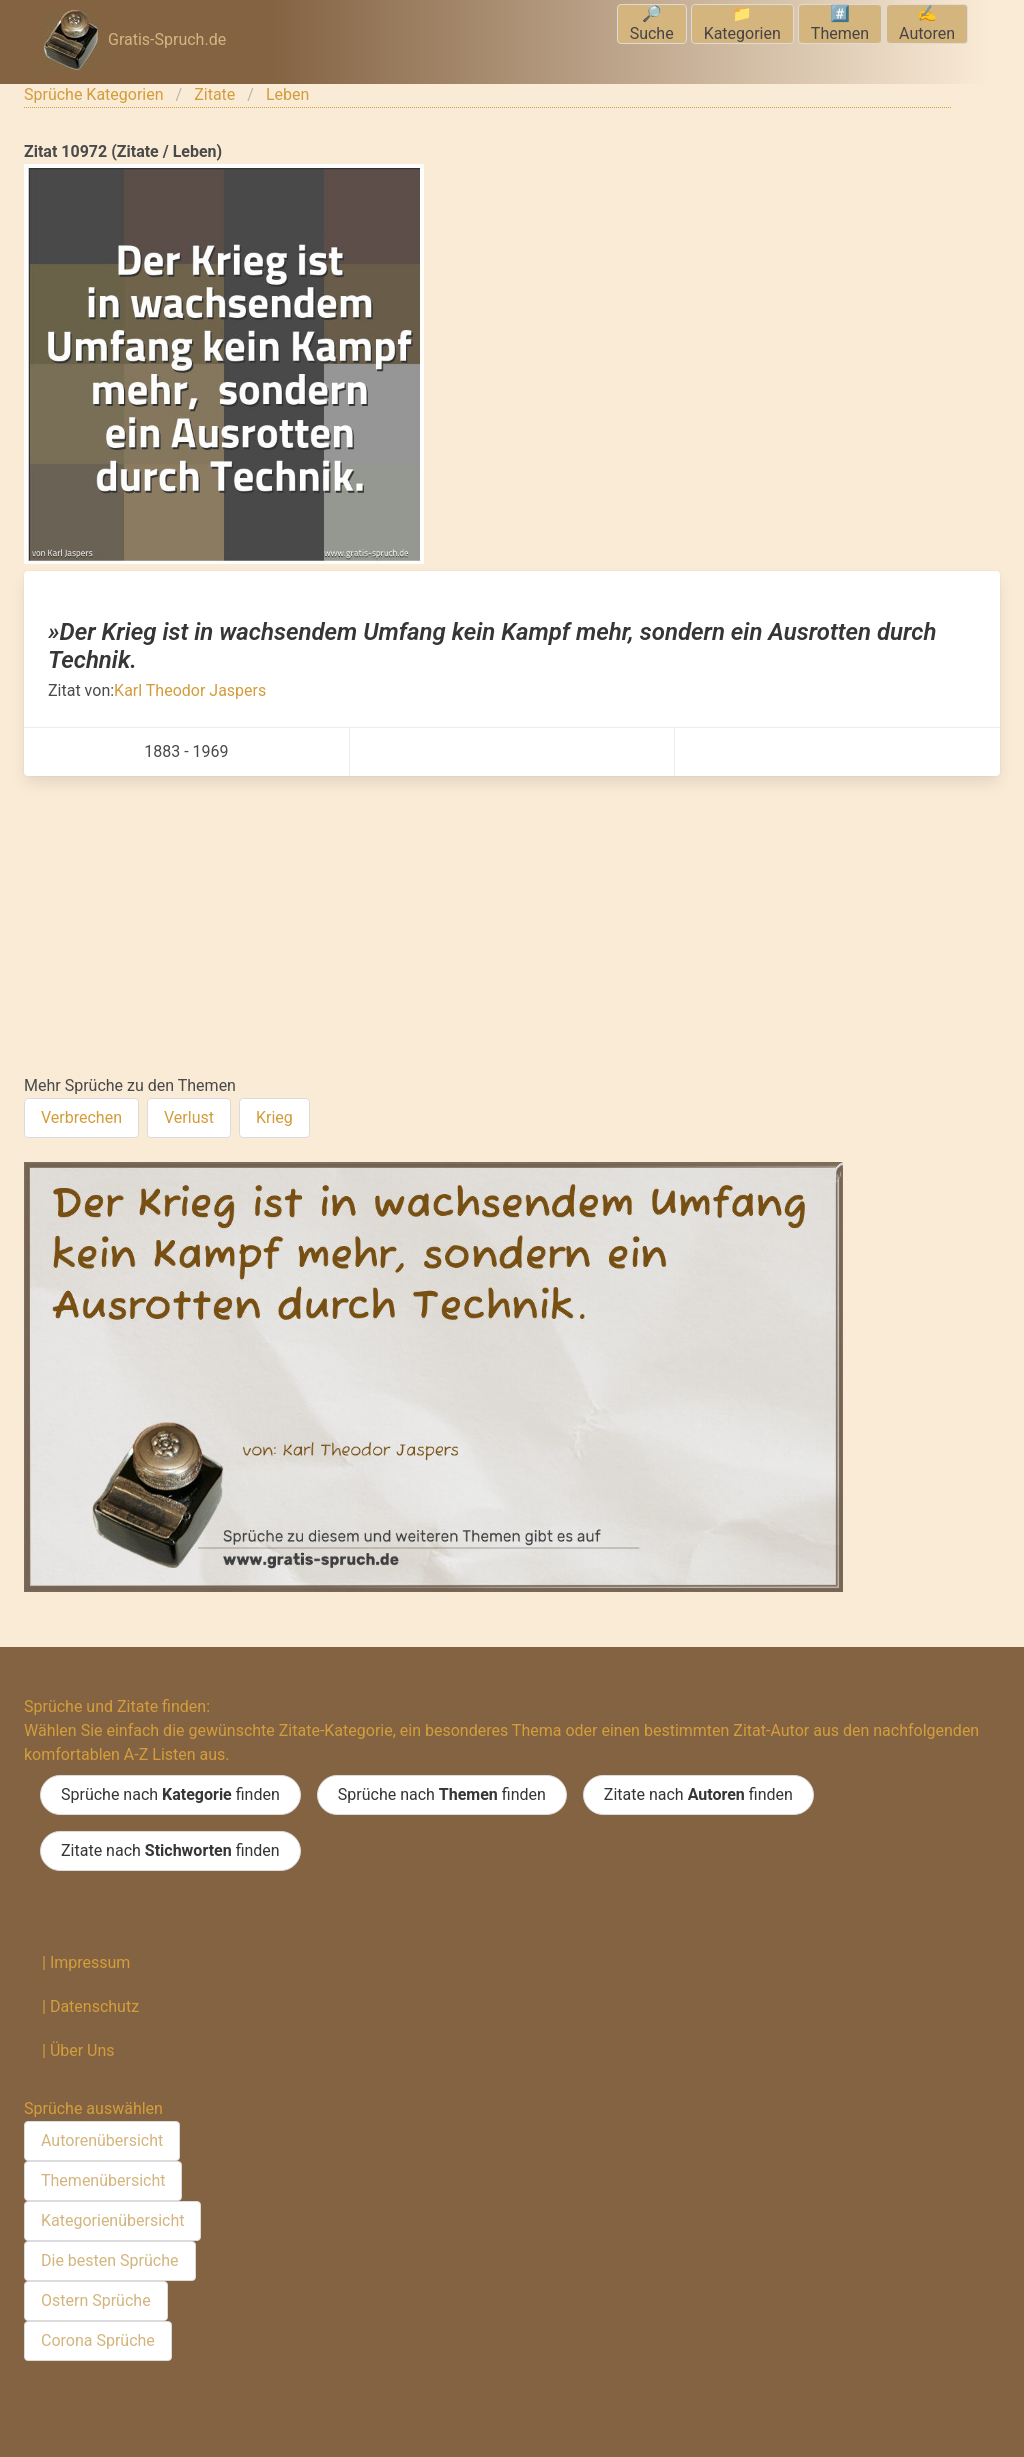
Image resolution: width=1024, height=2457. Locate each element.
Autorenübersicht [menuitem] (102, 2140)
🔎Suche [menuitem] (652, 23)
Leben (287, 94)
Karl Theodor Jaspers (190, 690)
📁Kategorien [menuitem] (742, 23)
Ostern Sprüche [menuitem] (96, 2300)
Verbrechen (81, 1117)
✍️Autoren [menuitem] (927, 23)
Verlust (189, 1117)
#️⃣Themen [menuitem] (840, 23)
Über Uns (82, 2050)
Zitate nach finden (698, 1795)
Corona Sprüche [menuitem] (98, 2340)
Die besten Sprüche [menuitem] (110, 2260)
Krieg (274, 1117)
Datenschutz (94, 2006)
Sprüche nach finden (170, 1795)
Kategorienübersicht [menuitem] (112, 2220)
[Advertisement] (512, 926)
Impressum (90, 1962)
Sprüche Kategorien (94, 94)
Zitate (214, 94)
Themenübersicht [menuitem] (103, 2180)
